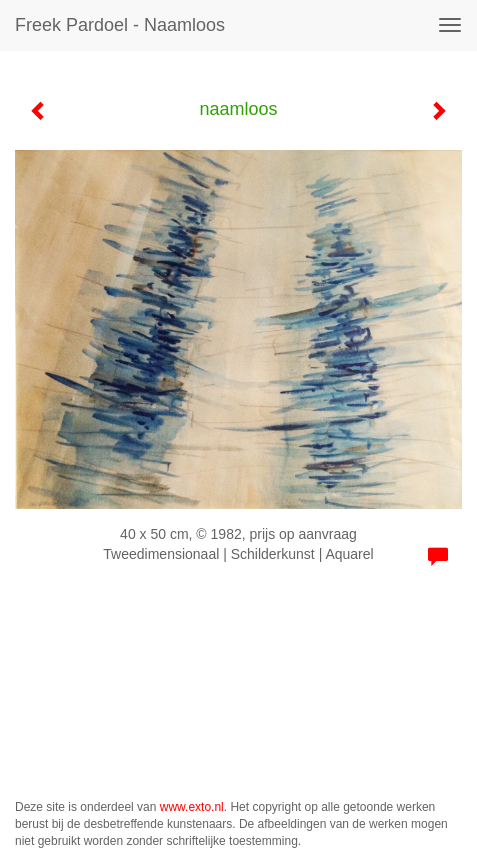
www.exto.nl (192, 807)
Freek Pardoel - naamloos (120, 25)
